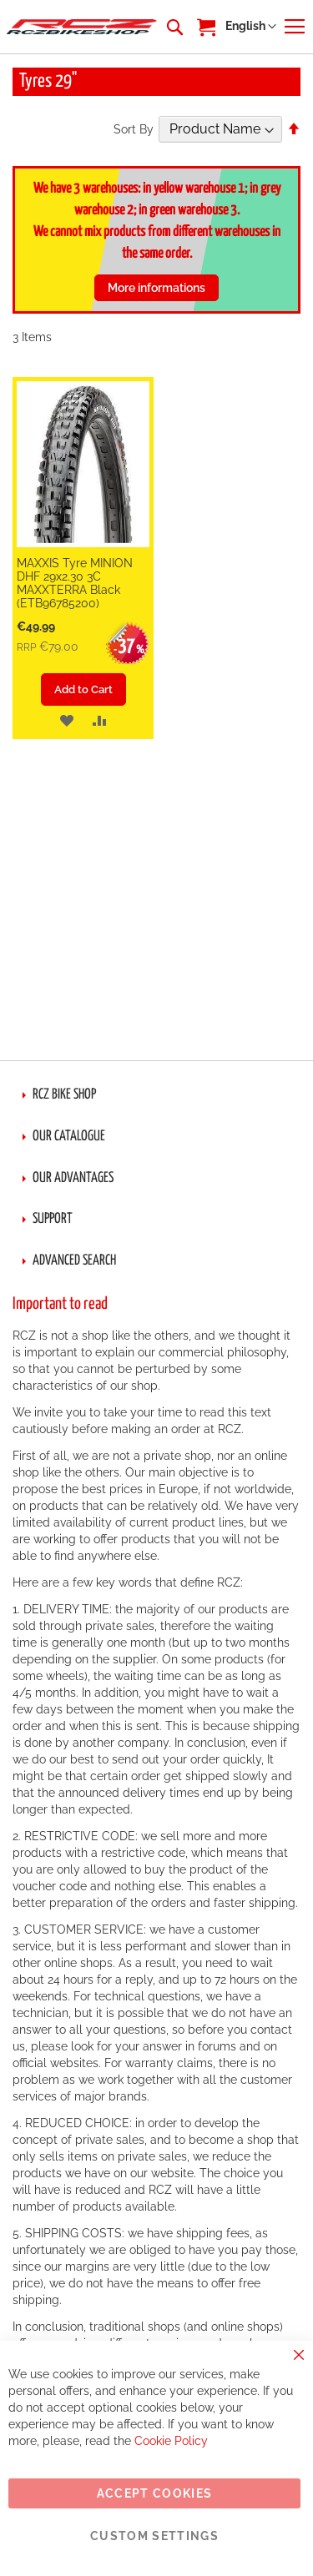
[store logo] (82, 26)
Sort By (134, 129)
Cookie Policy (171, 2441)
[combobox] (173, 26)
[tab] (156, 1095)
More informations (156, 287)
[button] (250, 27)
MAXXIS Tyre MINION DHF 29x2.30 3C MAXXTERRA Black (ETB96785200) (75, 583)
